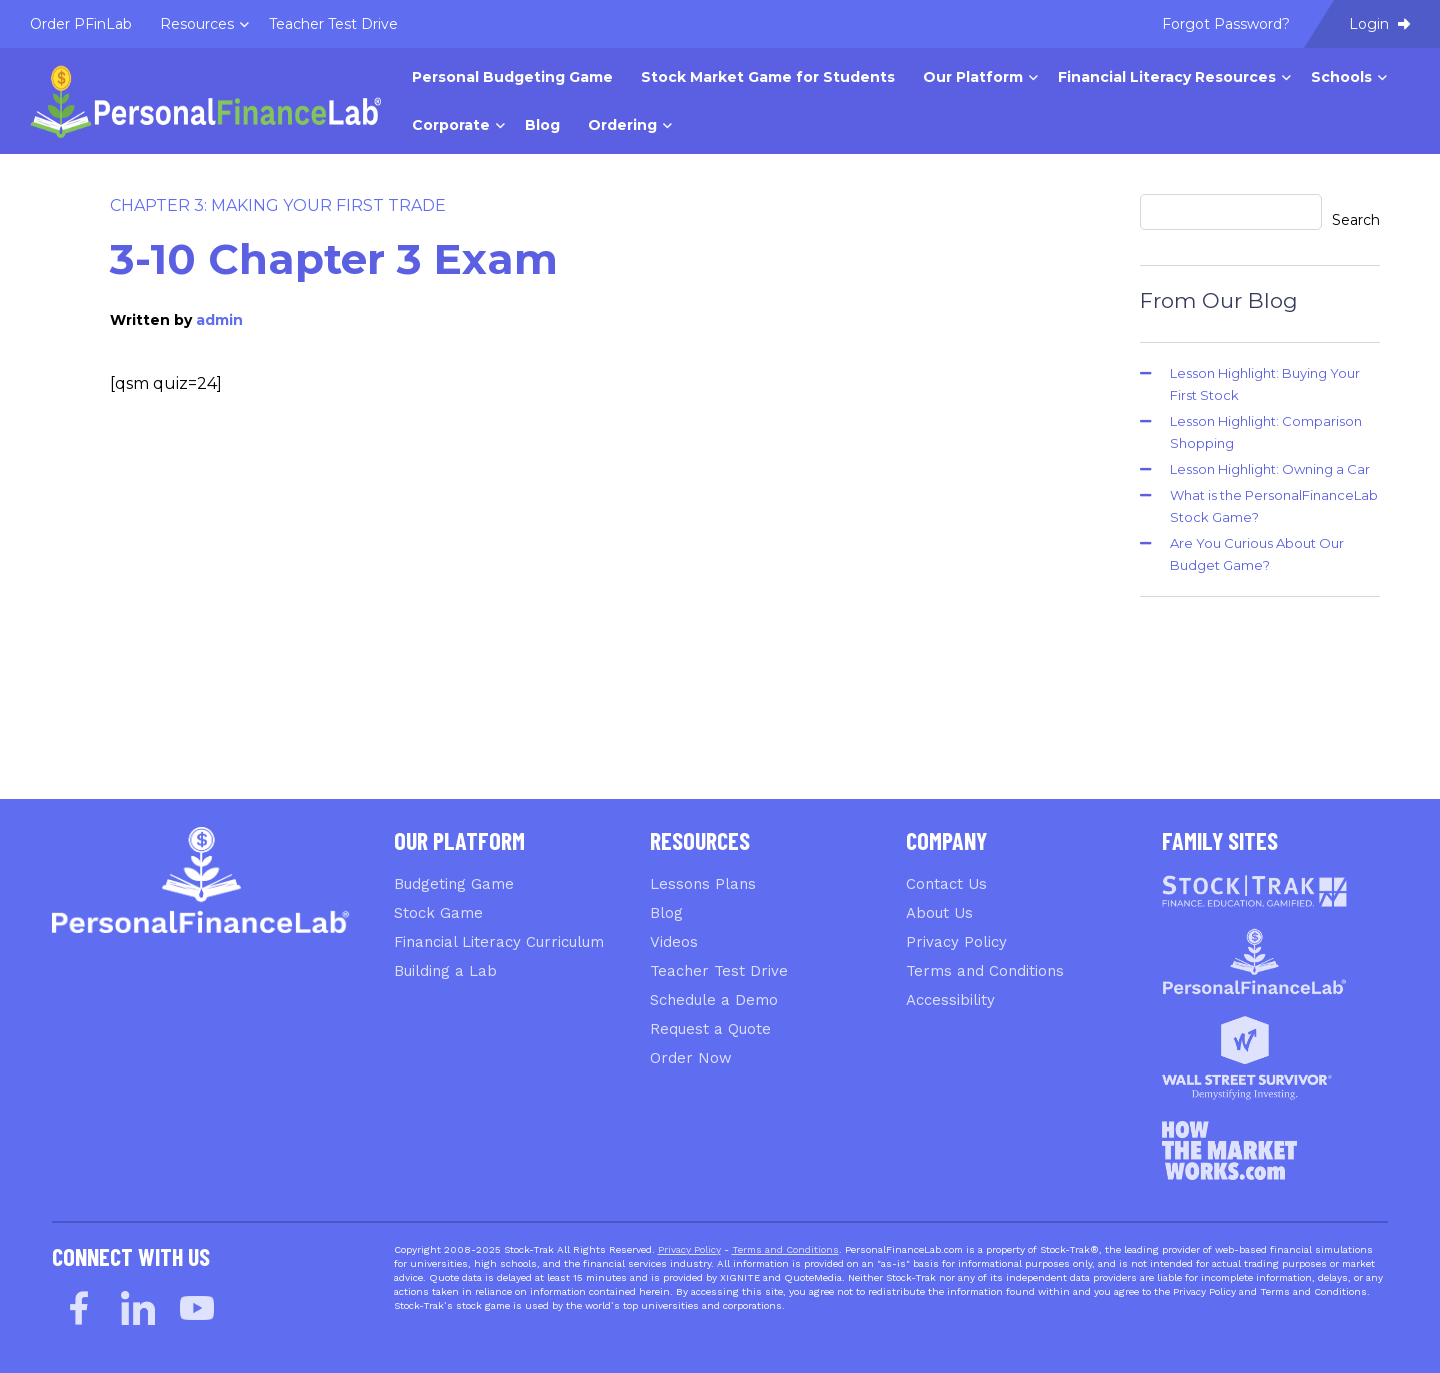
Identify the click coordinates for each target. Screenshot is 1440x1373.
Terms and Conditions (985, 971)
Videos (674, 942)
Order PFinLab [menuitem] (81, 24)
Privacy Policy (956, 942)
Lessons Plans (703, 884)
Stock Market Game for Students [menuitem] (768, 77)
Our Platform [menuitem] (973, 77)
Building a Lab (445, 971)
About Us (939, 913)
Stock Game (438, 913)
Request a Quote (710, 1029)
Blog (666, 913)
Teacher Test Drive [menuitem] (333, 24)
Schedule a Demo (714, 1000)
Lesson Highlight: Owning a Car (1270, 469)
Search (1356, 220)
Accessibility (950, 1000)
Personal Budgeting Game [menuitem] (512, 77)
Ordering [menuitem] (622, 125)
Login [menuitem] (1379, 24)
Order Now (691, 1058)
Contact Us (946, 884)
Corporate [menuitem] (451, 125)
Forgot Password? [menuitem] (1226, 24)
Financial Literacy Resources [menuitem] (1167, 77)
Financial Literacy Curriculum (499, 942)
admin (219, 320)
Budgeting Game (454, 884)
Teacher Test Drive (719, 971)
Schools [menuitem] (1341, 77)
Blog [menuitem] (542, 125)
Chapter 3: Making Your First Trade (278, 205)
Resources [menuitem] (197, 24)
